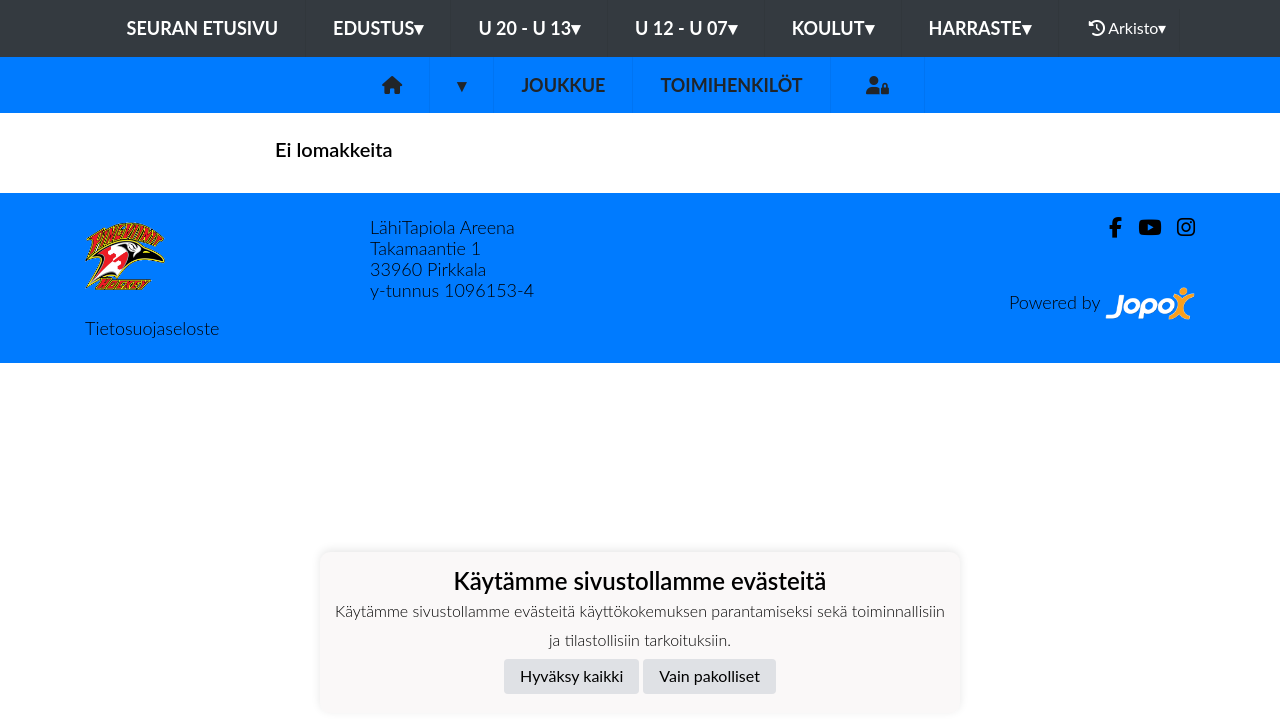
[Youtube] (1141, 227)
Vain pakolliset (709, 675)
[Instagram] (1178, 227)
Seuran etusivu (203, 28)
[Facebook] (1107, 227)
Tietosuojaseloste (152, 328)
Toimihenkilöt (731, 85)
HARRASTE (980, 28)
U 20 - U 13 (529, 28)
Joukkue (563, 85)
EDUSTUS (378, 28)
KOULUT (833, 28)
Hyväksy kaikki (571, 675)
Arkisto (1128, 28)
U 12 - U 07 (686, 28)
